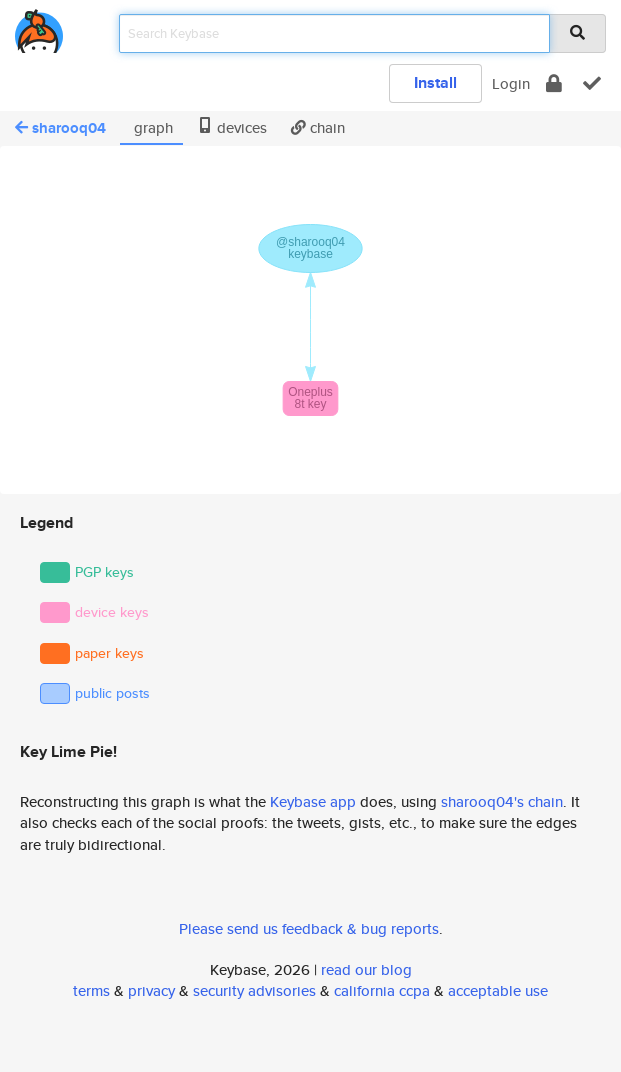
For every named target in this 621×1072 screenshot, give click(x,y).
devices (232, 127)
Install (435, 82)
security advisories (254, 990)
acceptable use (498, 990)
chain (318, 127)
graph (151, 127)
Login (511, 83)
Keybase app (313, 801)
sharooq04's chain (502, 801)
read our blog (366, 969)
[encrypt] (554, 83)
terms (91, 990)
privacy (151, 990)
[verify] (592, 83)
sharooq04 (60, 128)
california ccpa (382, 990)
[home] (39, 27)
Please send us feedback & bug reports (309, 928)
